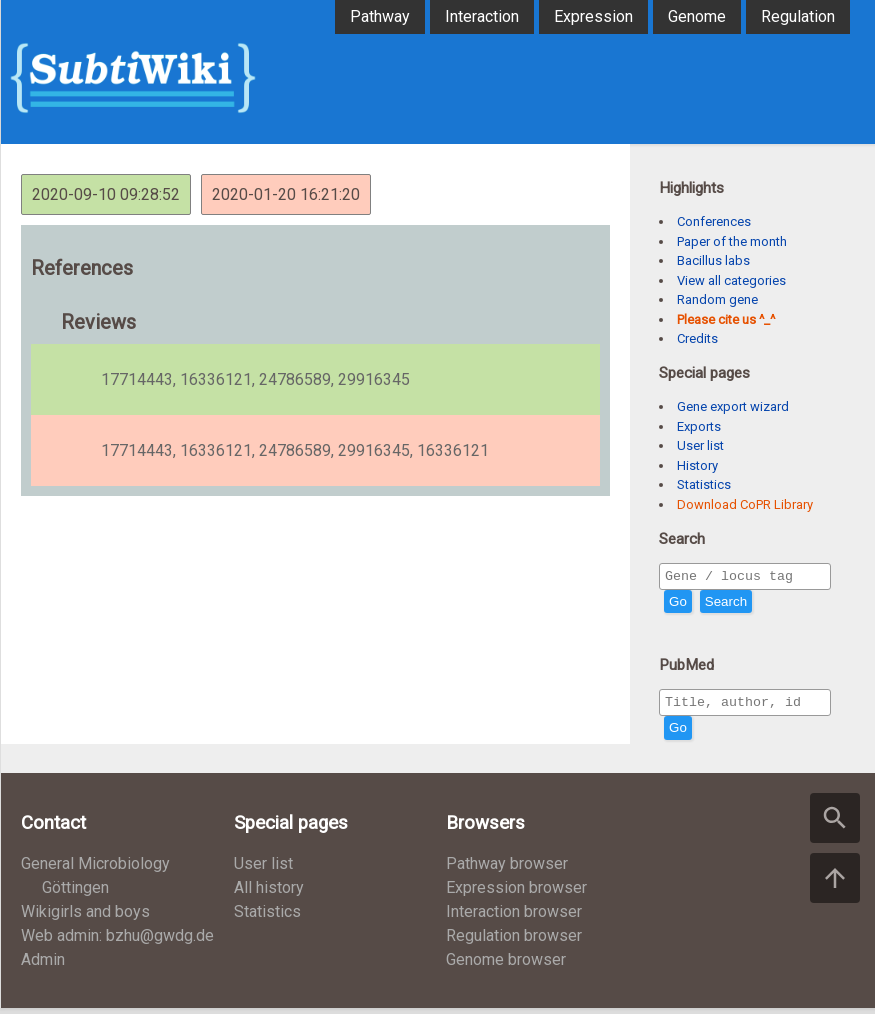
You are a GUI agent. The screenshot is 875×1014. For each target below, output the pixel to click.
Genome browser (506, 965)
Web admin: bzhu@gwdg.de (117, 941)
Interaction (482, 16)
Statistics (704, 484)
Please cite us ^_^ (726, 319)
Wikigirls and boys (85, 917)
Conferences (714, 221)
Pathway (380, 16)
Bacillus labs (713, 260)
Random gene (717, 299)
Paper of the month (732, 241)
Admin (43, 965)
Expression (593, 16)
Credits (697, 338)
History (697, 465)
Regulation (798, 16)
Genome (697, 16)
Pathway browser (507, 869)
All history (269, 893)
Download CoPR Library (745, 504)
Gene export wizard (733, 406)
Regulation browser (514, 941)
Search (726, 604)
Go (678, 604)
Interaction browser (514, 917)
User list (700, 445)
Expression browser (516, 893)
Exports (699, 426)
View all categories (731, 280)
